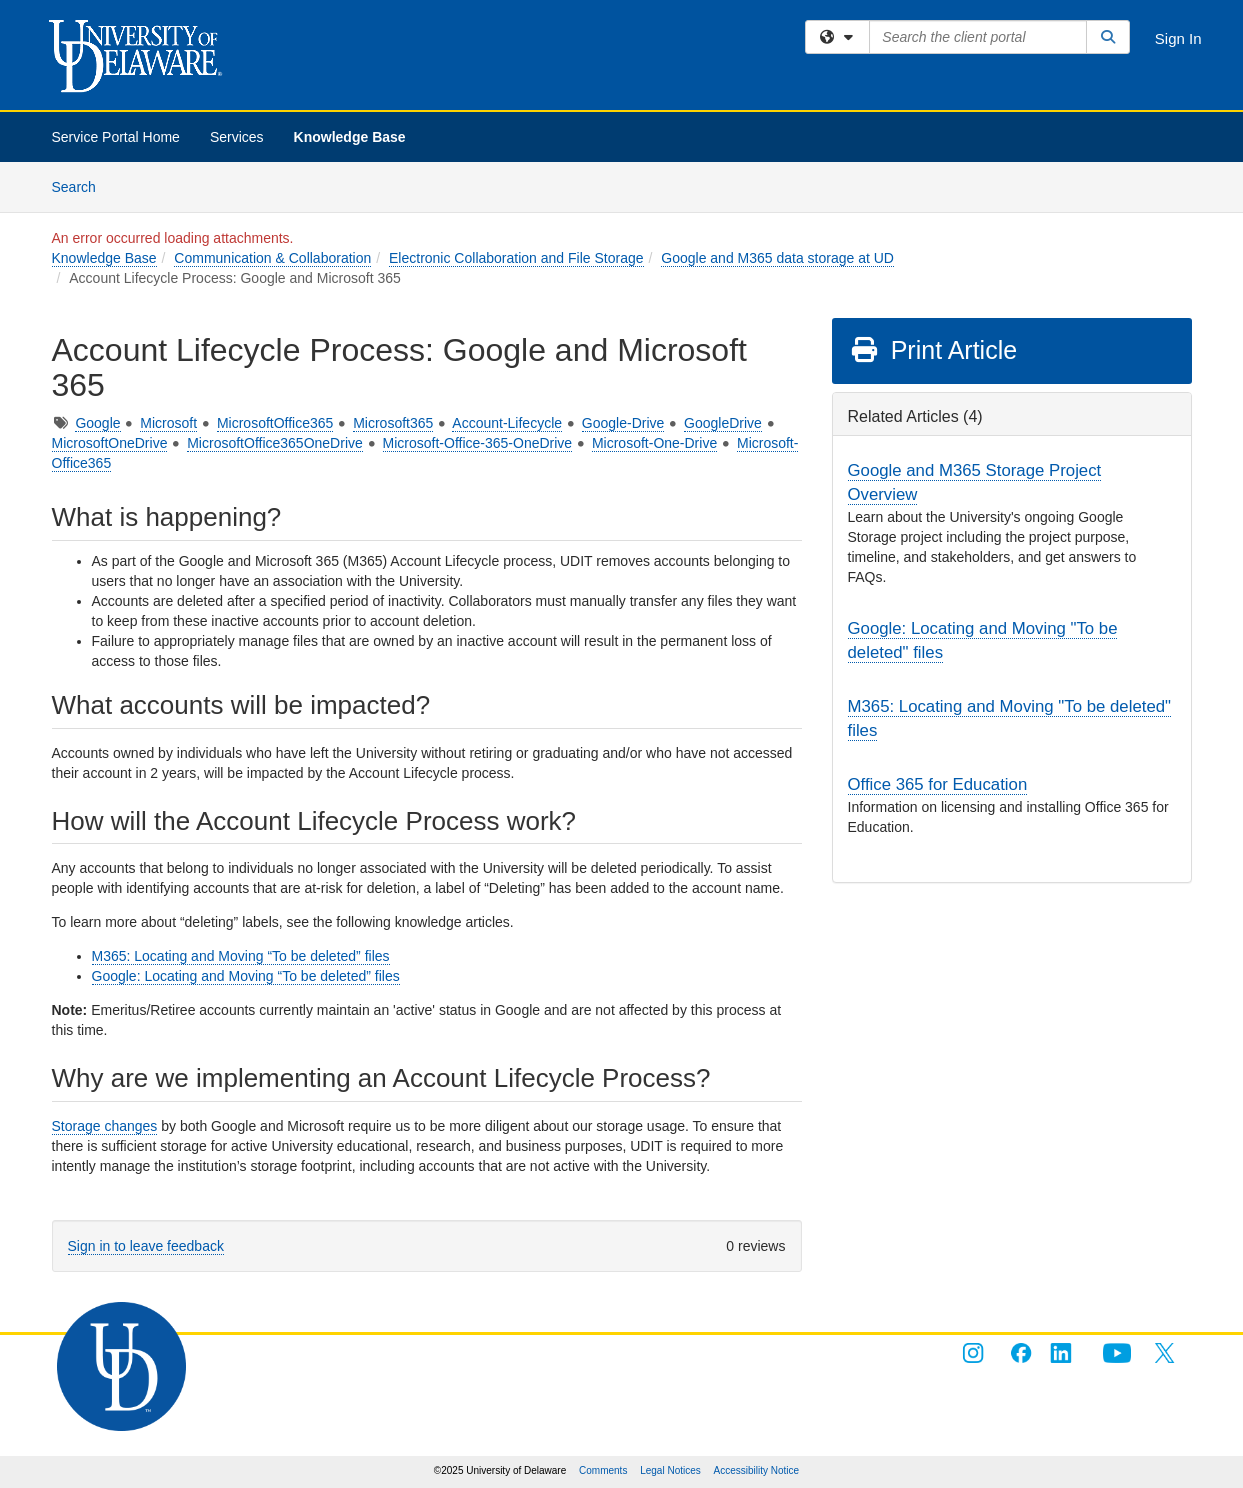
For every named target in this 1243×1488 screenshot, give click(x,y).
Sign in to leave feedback (146, 1246)
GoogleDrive (723, 423)
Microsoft (168, 423)
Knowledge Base (350, 137)
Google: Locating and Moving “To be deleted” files (246, 976)
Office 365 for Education (938, 784)
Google (97, 423)
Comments (603, 1470)
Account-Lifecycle (507, 423)
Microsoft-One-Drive (654, 443)
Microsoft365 (393, 423)
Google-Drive (623, 423)
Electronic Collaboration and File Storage (516, 258)
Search (81, 185)
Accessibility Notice (757, 1470)
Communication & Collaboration (272, 258)
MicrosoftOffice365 (275, 423)
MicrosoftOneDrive (110, 443)
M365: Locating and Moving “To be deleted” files (241, 956)
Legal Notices (670, 1470)
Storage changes (105, 1126)
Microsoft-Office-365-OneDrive (478, 443)
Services (237, 137)
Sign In (1178, 38)
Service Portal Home (116, 137)
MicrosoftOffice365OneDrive (275, 443)
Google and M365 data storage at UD (777, 258)
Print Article (933, 350)
